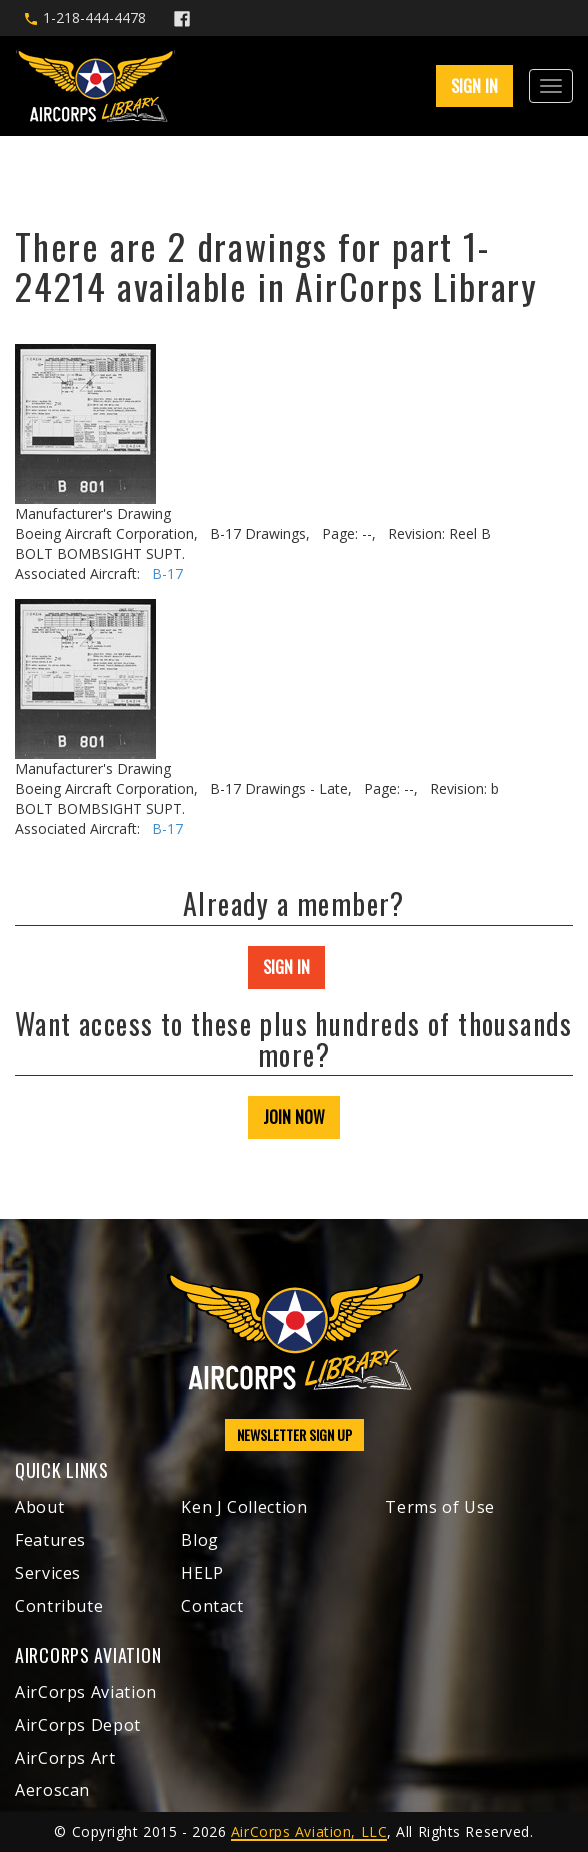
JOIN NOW (294, 1117)
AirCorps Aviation (86, 1692)
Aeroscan (52, 1790)
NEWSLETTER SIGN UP (294, 1434)
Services (48, 1573)
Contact (212, 1606)
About (39, 1507)
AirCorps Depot (78, 1725)
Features (50, 1540)
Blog (200, 1540)
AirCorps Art (65, 1758)
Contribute (59, 1606)
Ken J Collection (244, 1507)
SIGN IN (474, 86)
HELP (202, 1573)
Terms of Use (440, 1507)
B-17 (167, 573)
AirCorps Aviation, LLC (309, 1831)
